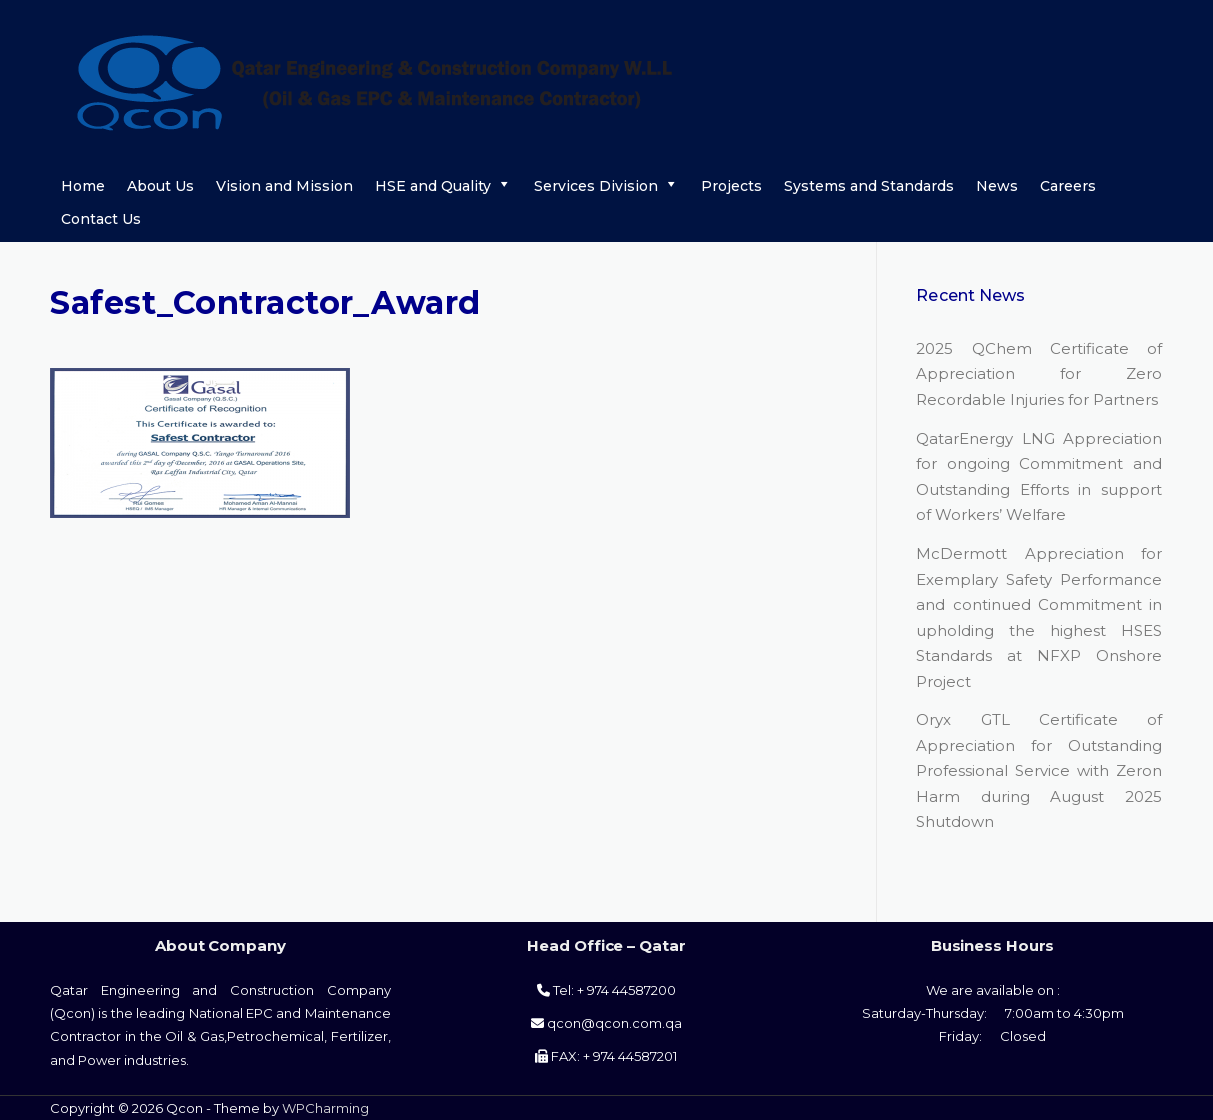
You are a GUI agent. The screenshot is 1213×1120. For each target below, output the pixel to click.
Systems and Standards (869, 186)
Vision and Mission (284, 186)
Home (83, 186)
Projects (731, 186)
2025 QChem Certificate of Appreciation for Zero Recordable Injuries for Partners (1039, 374)
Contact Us (101, 219)
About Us (160, 186)
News (997, 186)
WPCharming (325, 1108)
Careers (1068, 186)
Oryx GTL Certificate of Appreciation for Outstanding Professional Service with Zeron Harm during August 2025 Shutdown (1039, 770)
